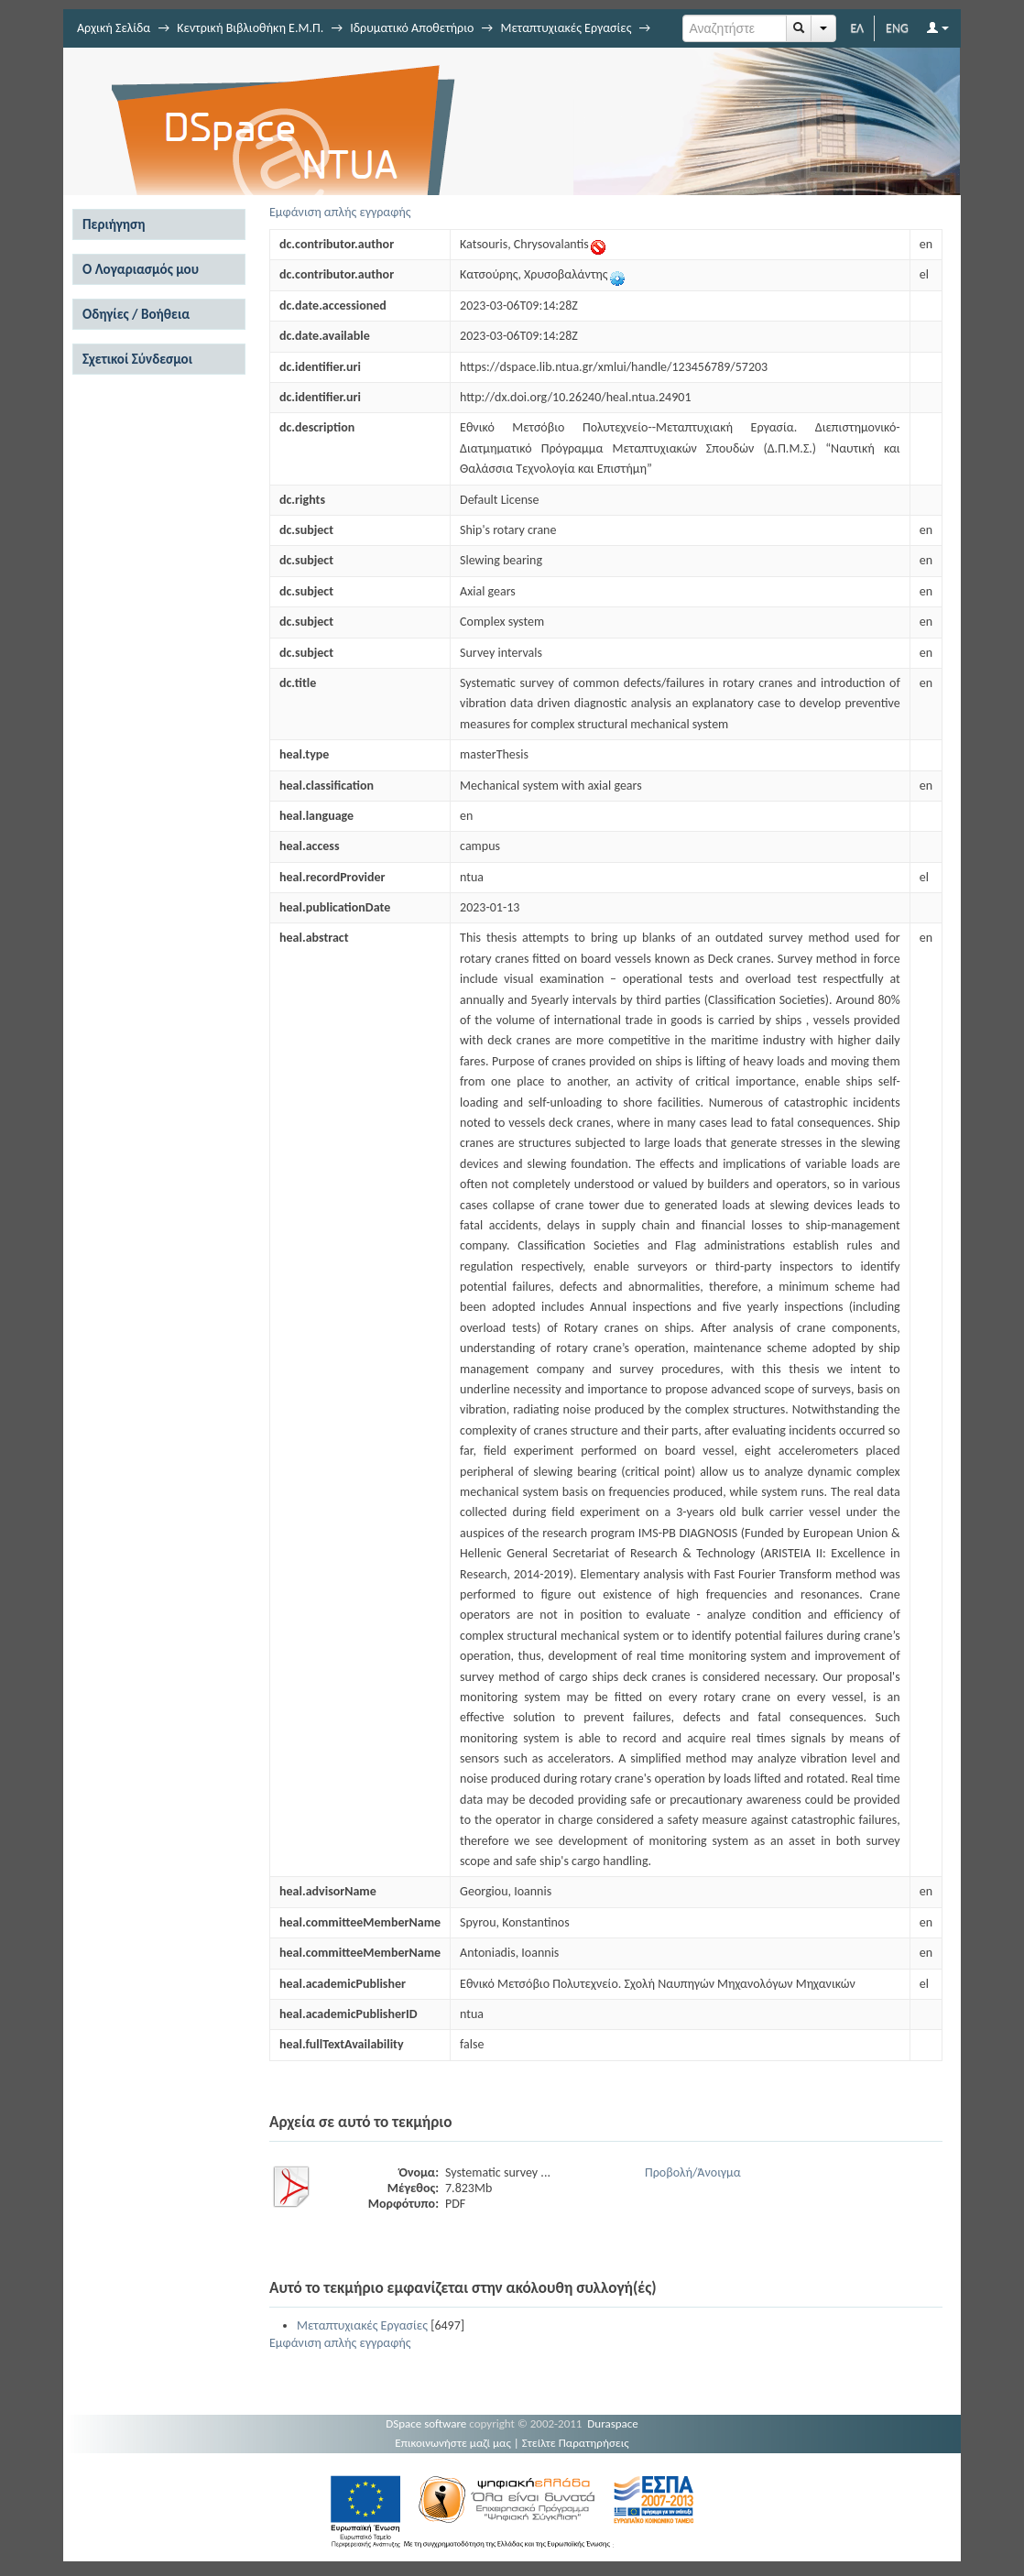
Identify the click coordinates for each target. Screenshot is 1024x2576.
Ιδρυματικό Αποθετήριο (412, 28)
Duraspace (612, 2423)
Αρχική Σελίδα (113, 28)
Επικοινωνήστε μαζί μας (453, 2443)
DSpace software (426, 2423)
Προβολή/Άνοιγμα (693, 2172)
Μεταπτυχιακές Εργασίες (565, 28)
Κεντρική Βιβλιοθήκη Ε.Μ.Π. (250, 28)
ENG (897, 28)
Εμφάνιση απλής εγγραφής (340, 212)
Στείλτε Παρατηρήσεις (575, 2443)
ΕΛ (857, 28)
